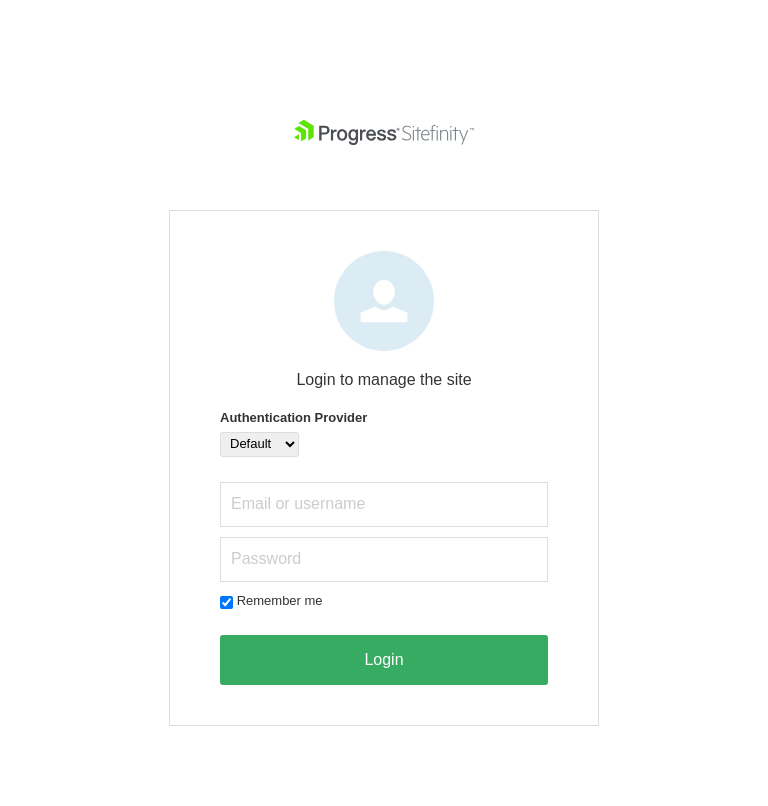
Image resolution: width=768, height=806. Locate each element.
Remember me (280, 600)
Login (383, 659)
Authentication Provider (293, 417)
